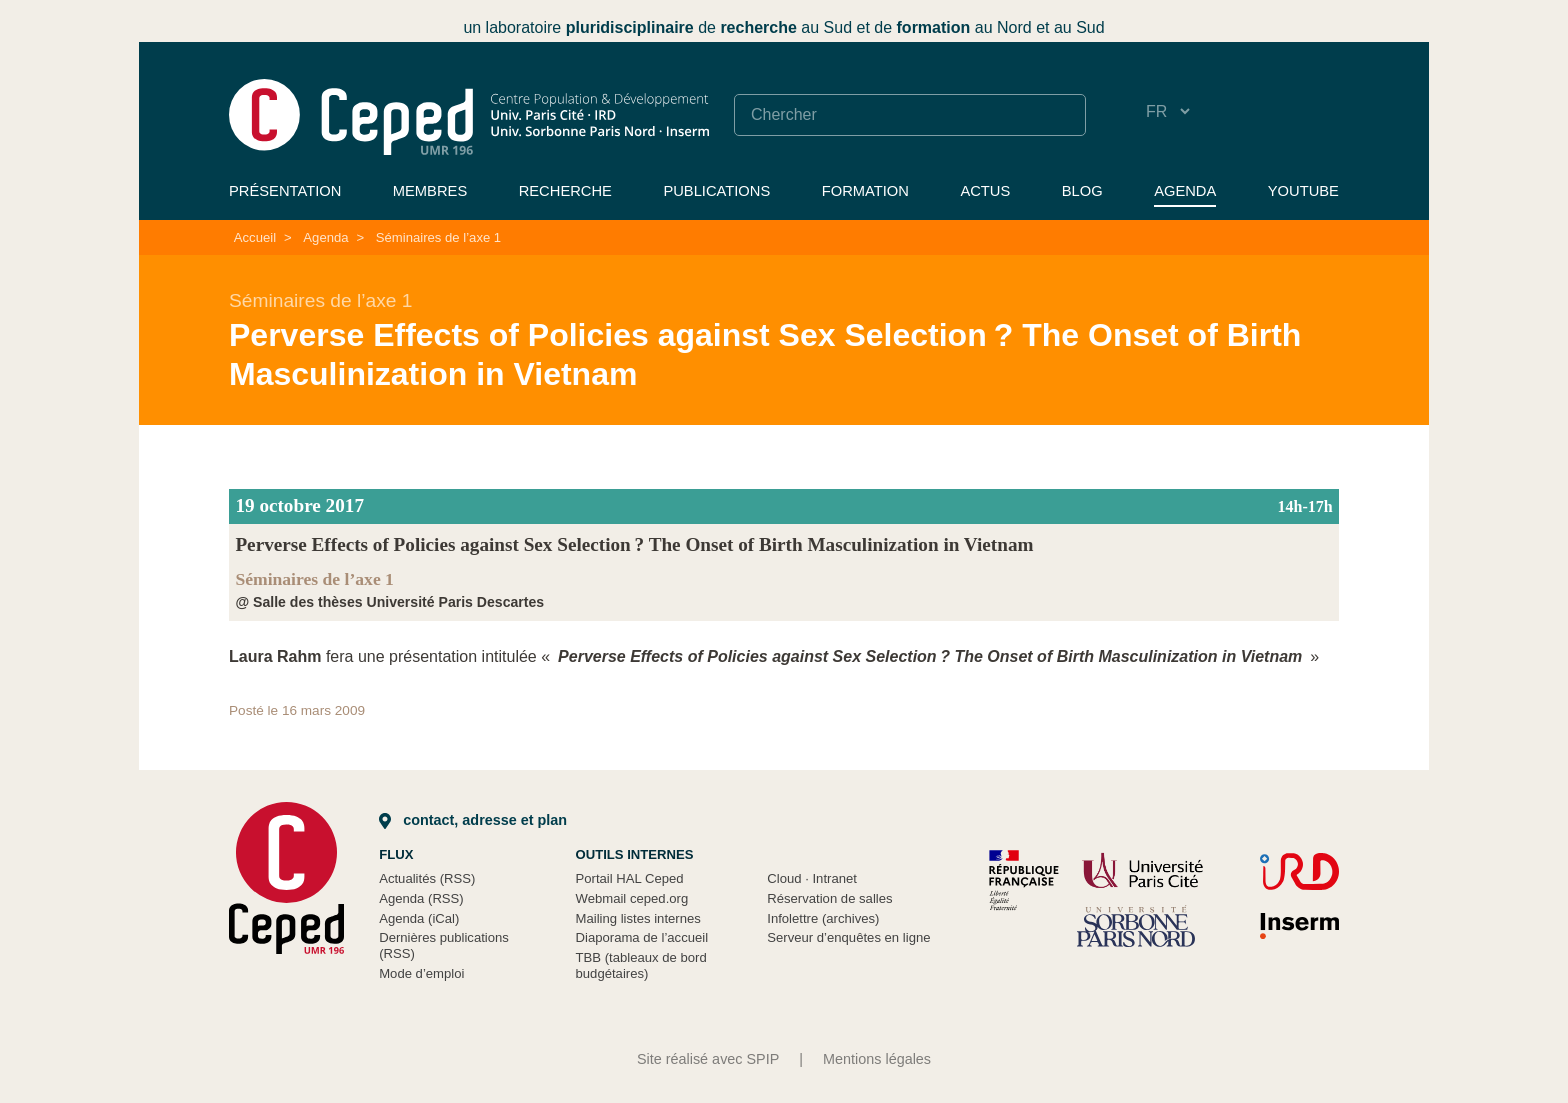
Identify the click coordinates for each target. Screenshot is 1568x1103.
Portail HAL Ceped (630, 878)
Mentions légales (877, 1059)
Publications (716, 191)
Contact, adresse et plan (473, 820)
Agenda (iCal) (419, 918)
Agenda (1185, 191)
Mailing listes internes (638, 918)
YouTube (1303, 191)
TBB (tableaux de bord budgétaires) (641, 965)
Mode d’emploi (421, 973)
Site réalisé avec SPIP (708, 1059)
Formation (865, 191)
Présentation (285, 191)
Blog (1082, 191)
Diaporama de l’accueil (642, 937)
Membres (430, 191)
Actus (985, 191)
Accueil (255, 237)
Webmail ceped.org (632, 898)
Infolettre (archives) (823, 918)
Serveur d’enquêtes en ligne (848, 937)
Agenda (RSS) (421, 898)
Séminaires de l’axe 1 (438, 237)
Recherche (565, 191)
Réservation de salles (829, 898)
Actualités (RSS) (427, 878)
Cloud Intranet (812, 878)
